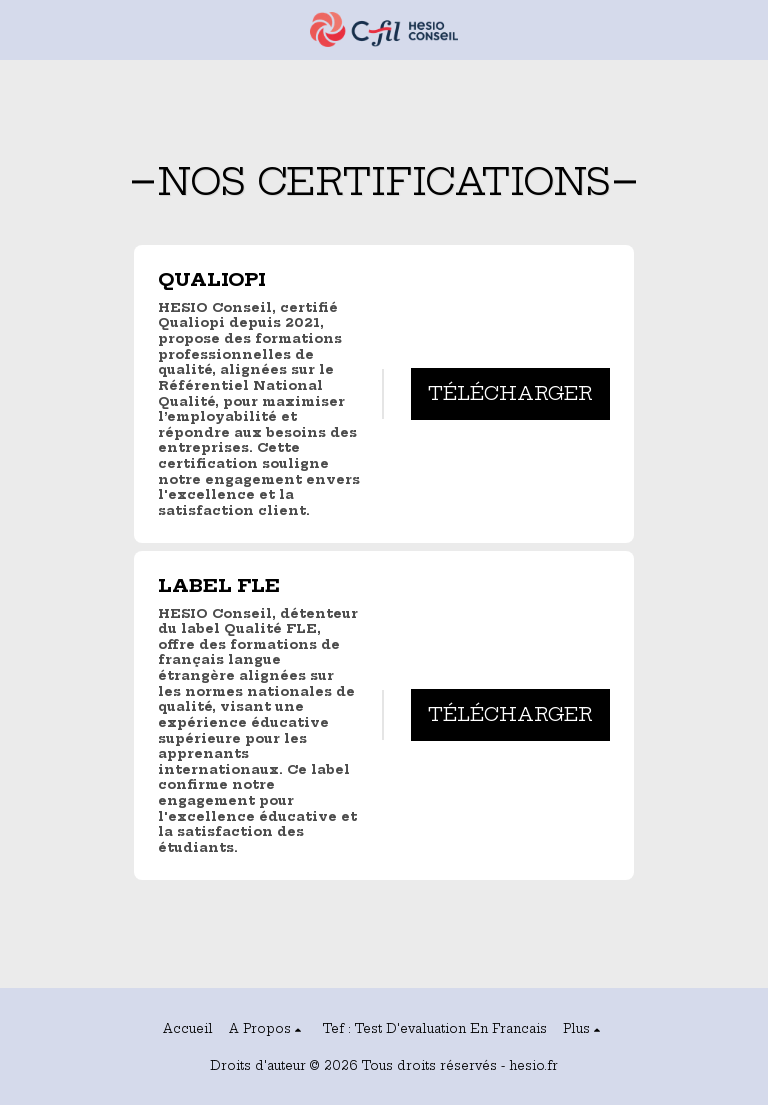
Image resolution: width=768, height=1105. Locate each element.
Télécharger (510, 393)
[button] (22, 28)
